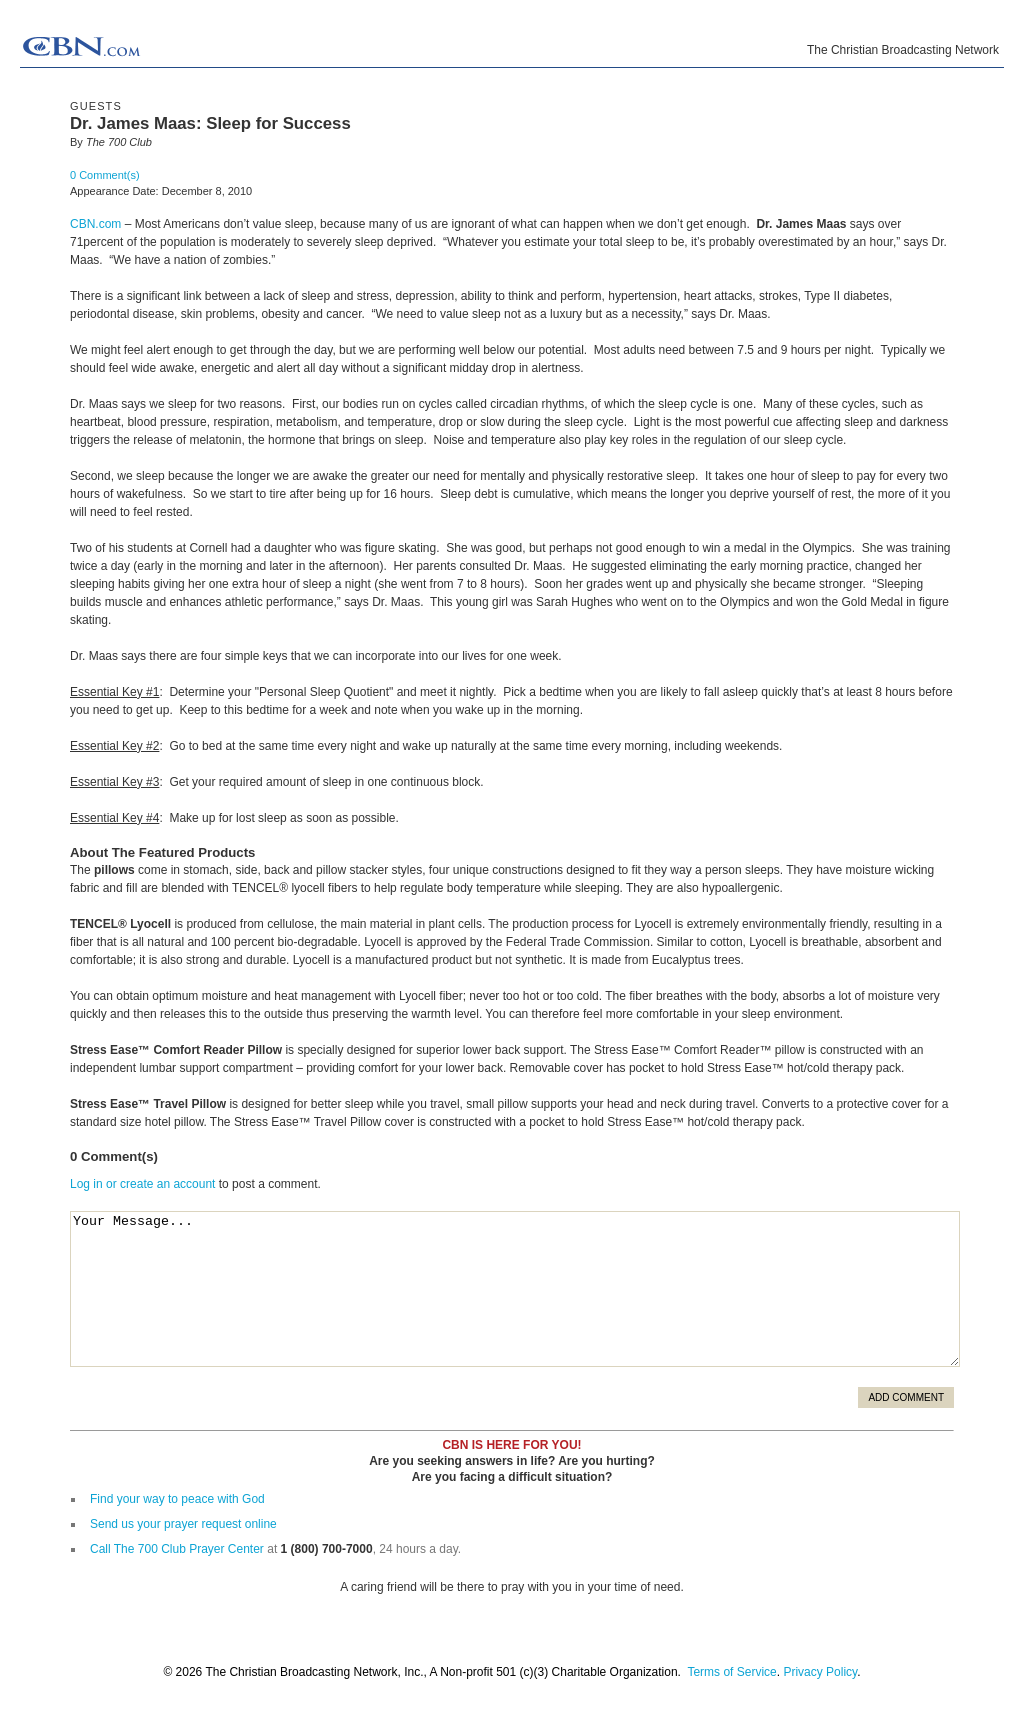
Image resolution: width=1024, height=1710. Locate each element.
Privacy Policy (820, 1672)
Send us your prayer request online (183, 1524)
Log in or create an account (142, 1184)
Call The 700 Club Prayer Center (177, 1549)
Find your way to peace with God (177, 1499)
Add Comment (906, 1397)
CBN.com (95, 224)
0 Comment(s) (105, 175)
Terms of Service (731, 1672)
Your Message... (515, 1289)
